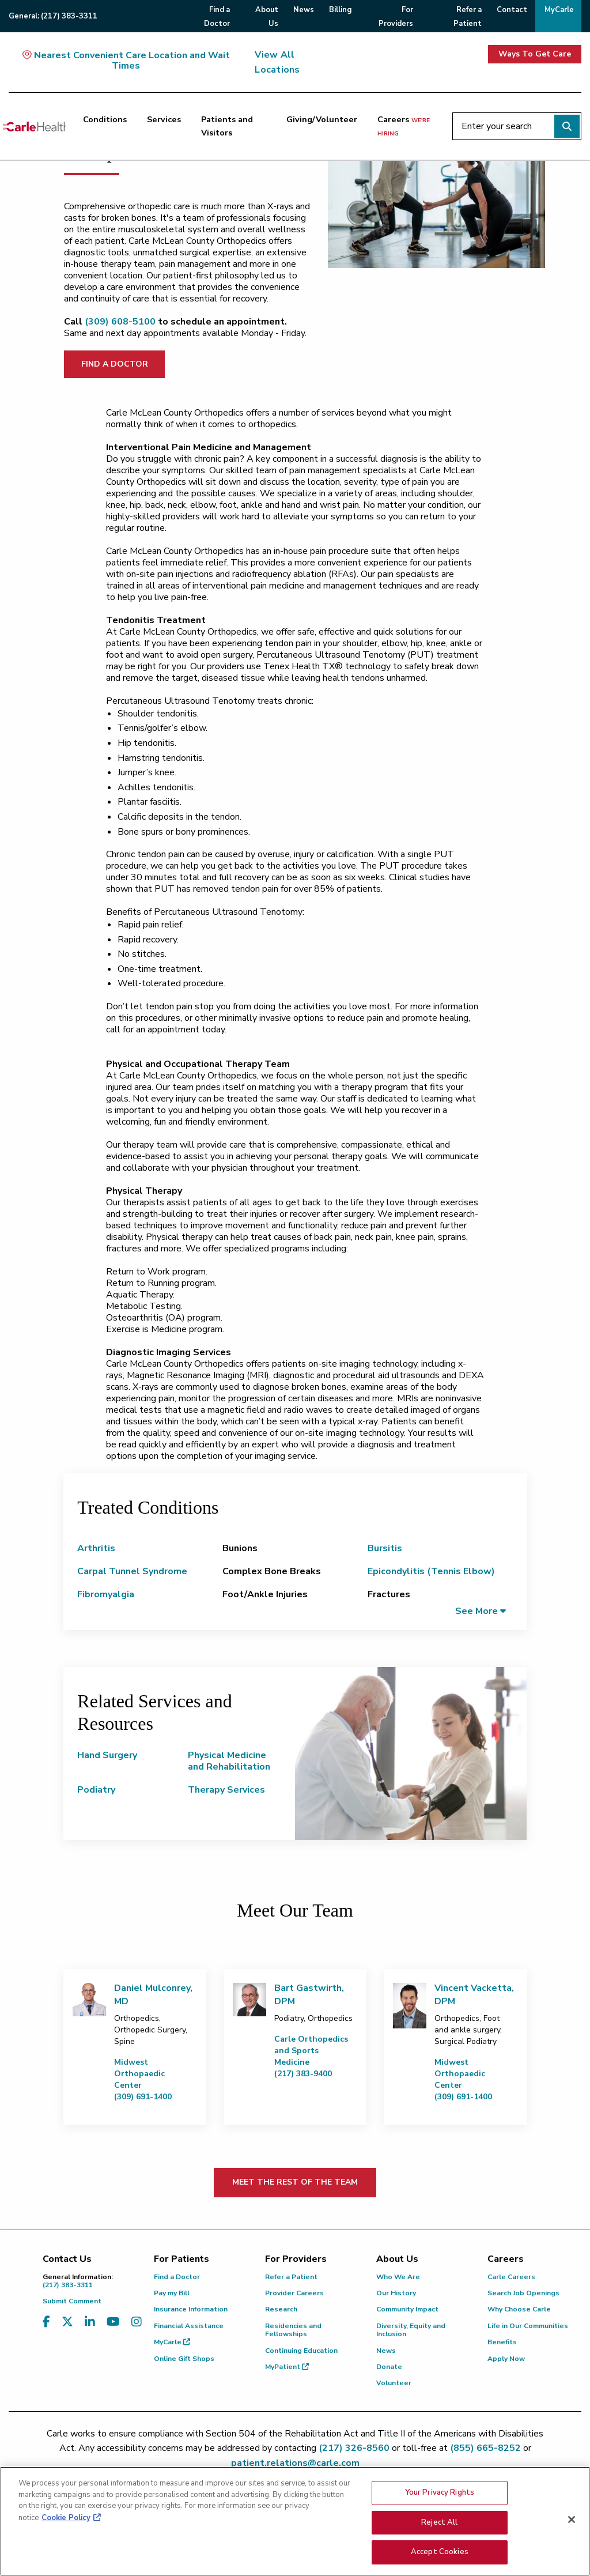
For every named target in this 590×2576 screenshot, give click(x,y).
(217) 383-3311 (90, 2281)
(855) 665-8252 (485, 2448)
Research (281, 2309)
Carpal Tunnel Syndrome (132, 1571)
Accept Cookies (439, 2552)
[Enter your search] (516, 126)
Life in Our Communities (527, 2325)
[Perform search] (567, 126)
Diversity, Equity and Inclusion (410, 2330)
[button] (480, 1611)
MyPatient (287, 2366)
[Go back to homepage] (34, 126)
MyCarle (172, 2342)
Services (164, 119)
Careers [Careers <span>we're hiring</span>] (403, 126)
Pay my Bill (172, 2293)
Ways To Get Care (534, 53)
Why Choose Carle (519, 2309)
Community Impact (407, 2309)
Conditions (105, 119)
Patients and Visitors (227, 126)
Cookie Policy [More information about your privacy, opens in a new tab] (65, 2518)
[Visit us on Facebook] (46, 2329)
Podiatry (96, 1789)
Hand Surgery (107, 1755)
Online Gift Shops (184, 2358)
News (386, 2350)
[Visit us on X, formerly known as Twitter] (67, 2329)
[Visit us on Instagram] (136, 2329)
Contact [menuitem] (512, 10)
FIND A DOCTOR (114, 364)
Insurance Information (191, 2309)
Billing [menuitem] (340, 10)
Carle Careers (511, 2276)
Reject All (439, 2522)
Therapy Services (226, 1789)
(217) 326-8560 (354, 2448)
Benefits (502, 2342)
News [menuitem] (303, 10)
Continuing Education (301, 2350)
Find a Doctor (177, 2276)
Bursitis (385, 1548)
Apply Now (506, 2358)
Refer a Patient (291, 2276)
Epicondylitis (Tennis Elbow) (431, 1571)
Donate (389, 2366)
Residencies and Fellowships (293, 2330)
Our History (396, 2293)
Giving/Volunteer (321, 119)
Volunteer (393, 2383)
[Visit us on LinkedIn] (90, 2329)
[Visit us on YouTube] (113, 2329)
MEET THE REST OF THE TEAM (295, 2182)
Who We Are (398, 2276)
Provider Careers (294, 2293)
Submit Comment (72, 2301)
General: (53, 16)
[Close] (571, 2519)
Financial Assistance (189, 2325)
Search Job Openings (523, 2293)
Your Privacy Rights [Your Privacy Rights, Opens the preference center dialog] (439, 2492)
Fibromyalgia (105, 1594)
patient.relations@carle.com (295, 2463)
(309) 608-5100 (120, 321)
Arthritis (96, 1548)
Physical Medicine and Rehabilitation (229, 1761)
